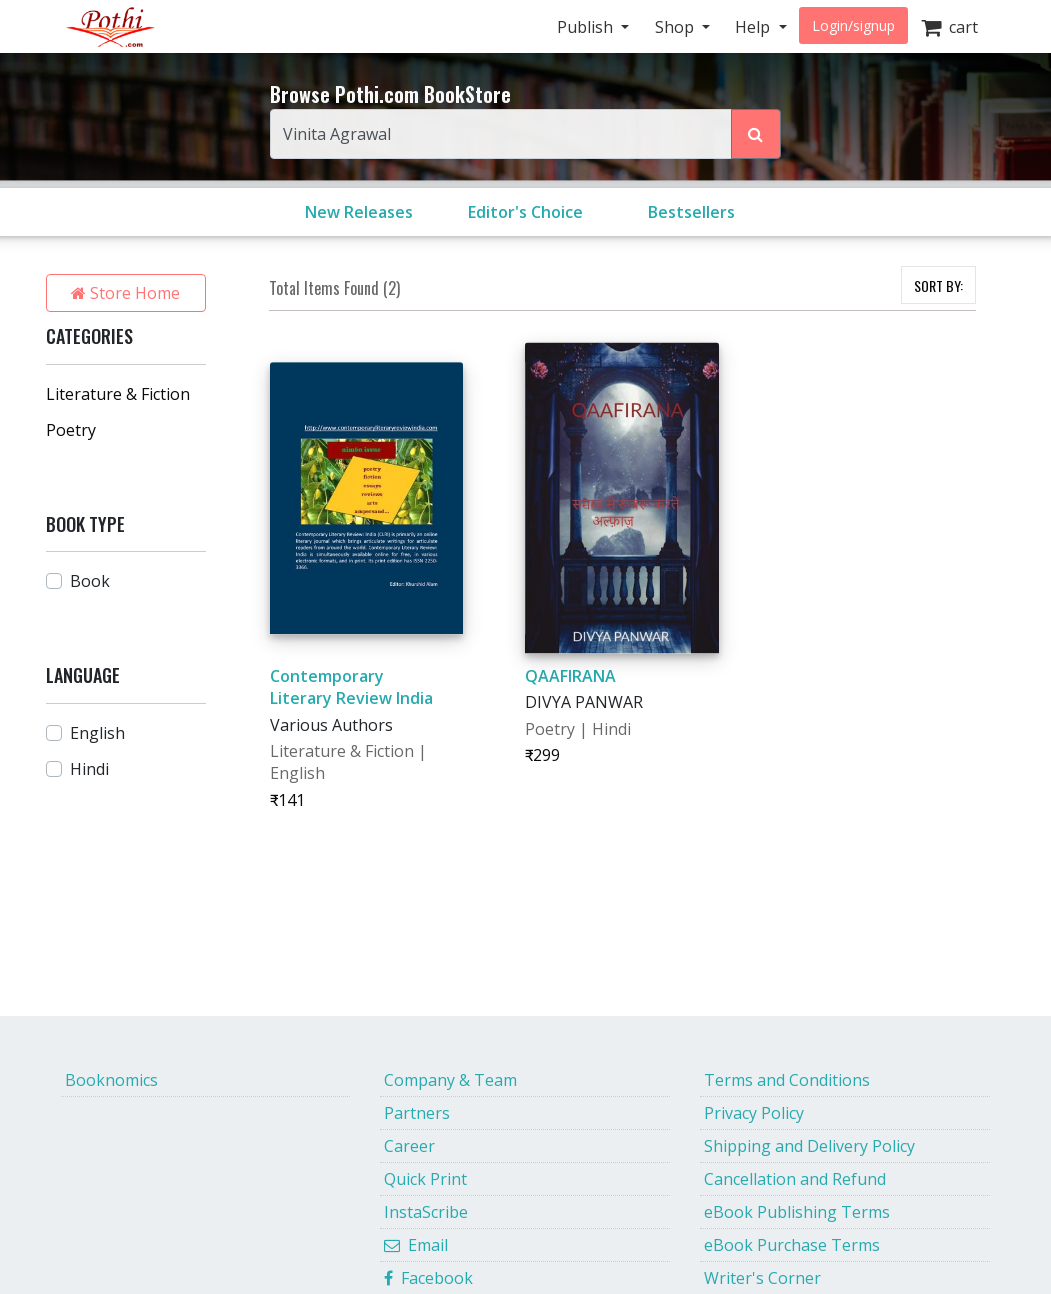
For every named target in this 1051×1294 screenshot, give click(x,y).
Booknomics (111, 1080)
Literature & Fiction (118, 394)
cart (949, 27)
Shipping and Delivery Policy (809, 1146)
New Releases (359, 212)
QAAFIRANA (570, 676)
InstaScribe (426, 1212)
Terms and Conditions (787, 1080)
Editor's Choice (525, 212)
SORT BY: (938, 285)
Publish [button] (587, 27)
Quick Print (425, 1179)
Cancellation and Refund (795, 1179)
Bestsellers (691, 212)
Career (409, 1146)
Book (90, 581)
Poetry (71, 430)
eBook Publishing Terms (797, 1212)
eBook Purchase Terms (792, 1245)
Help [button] (754, 27)
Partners (417, 1113)
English (97, 733)
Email (416, 1245)
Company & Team (450, 1080)
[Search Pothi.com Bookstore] (756, 134)
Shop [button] (676, 27)
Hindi (89, 769)
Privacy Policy (754, 1113)
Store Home (125, 293)
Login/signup (853, 25)
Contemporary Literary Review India (351, 687)
